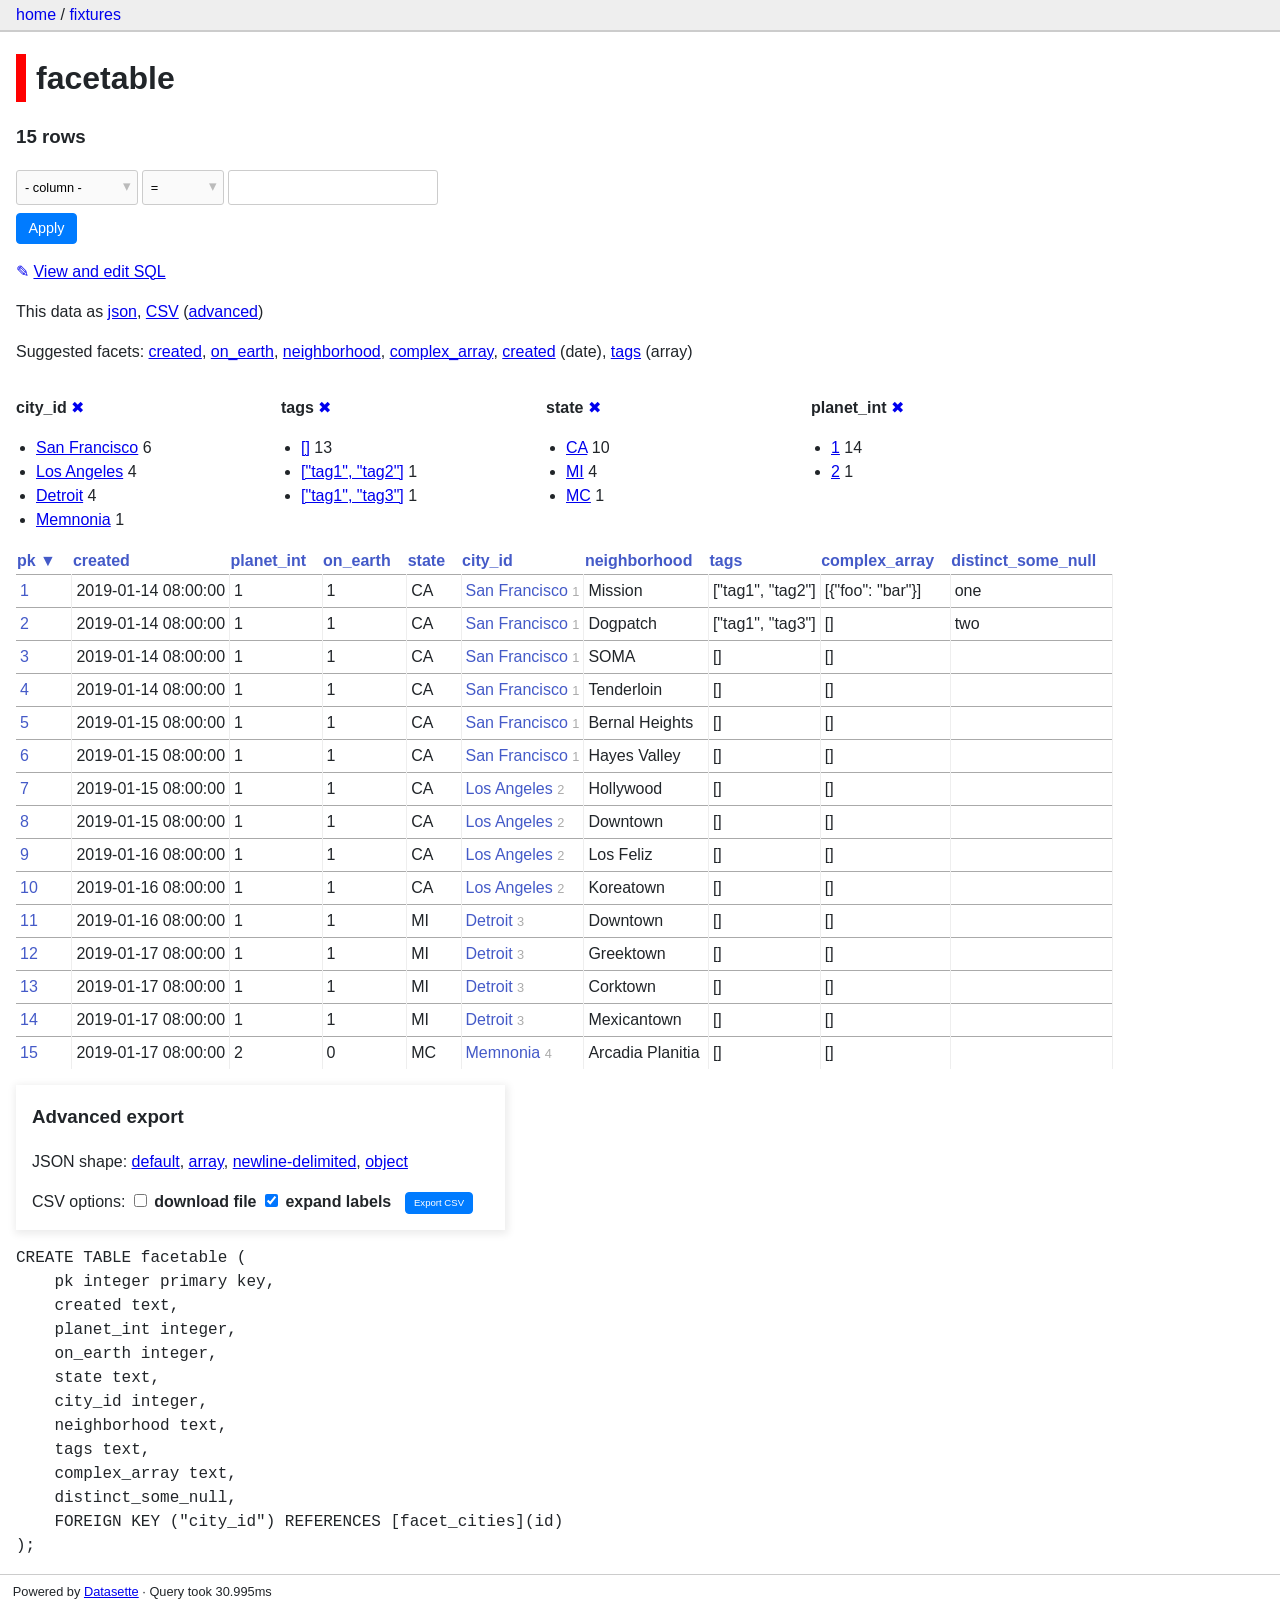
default (156, 1161)
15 (29, 1052)
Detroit (59, 495)
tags (626, 351)
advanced (223, 311)
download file (195, 1201)
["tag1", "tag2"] (352, 471)
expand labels (328, 1201)
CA (576, 447)
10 (29, 887)
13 (29, 986)
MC (578, 495)
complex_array (442, 351)
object (386, 1161)
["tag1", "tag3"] (352, 495)
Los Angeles (79, 471)
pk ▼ (36, 560)
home (36, 14)
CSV (162, 311)
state (426, 560)
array (206, 1161)
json (122, 311)
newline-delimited (295, 1161)
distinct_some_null (1023, 560)
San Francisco (87, 447)
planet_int (269, 560)
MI (575, 471)
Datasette (111, 1591)
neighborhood (332, 351)
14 (29, 1019)
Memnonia (73, 519)
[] (305, 447)
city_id (487, 560)
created (175, 351)
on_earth (242, 351)
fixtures (95, 14)
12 (29, 953)
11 (29, 920)
